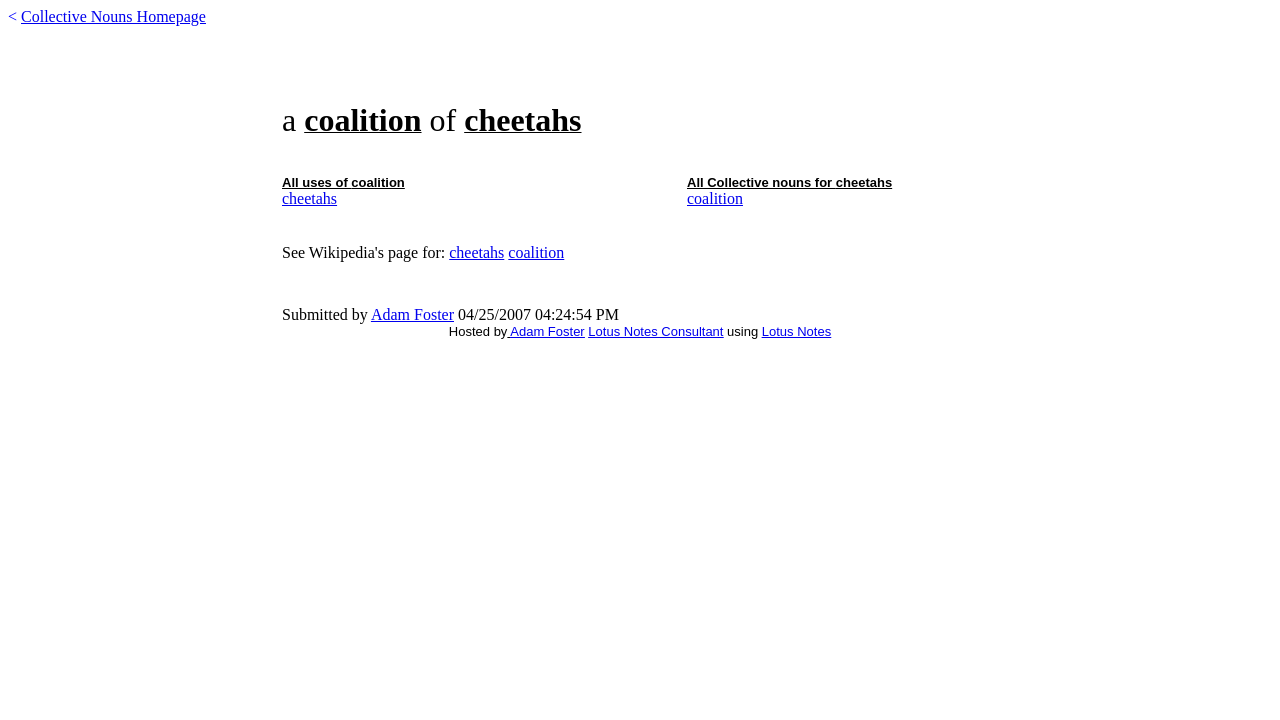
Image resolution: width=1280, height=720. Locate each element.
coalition (715, 198)
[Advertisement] (640, 72)
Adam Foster (412, 314)
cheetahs (309, 198)
